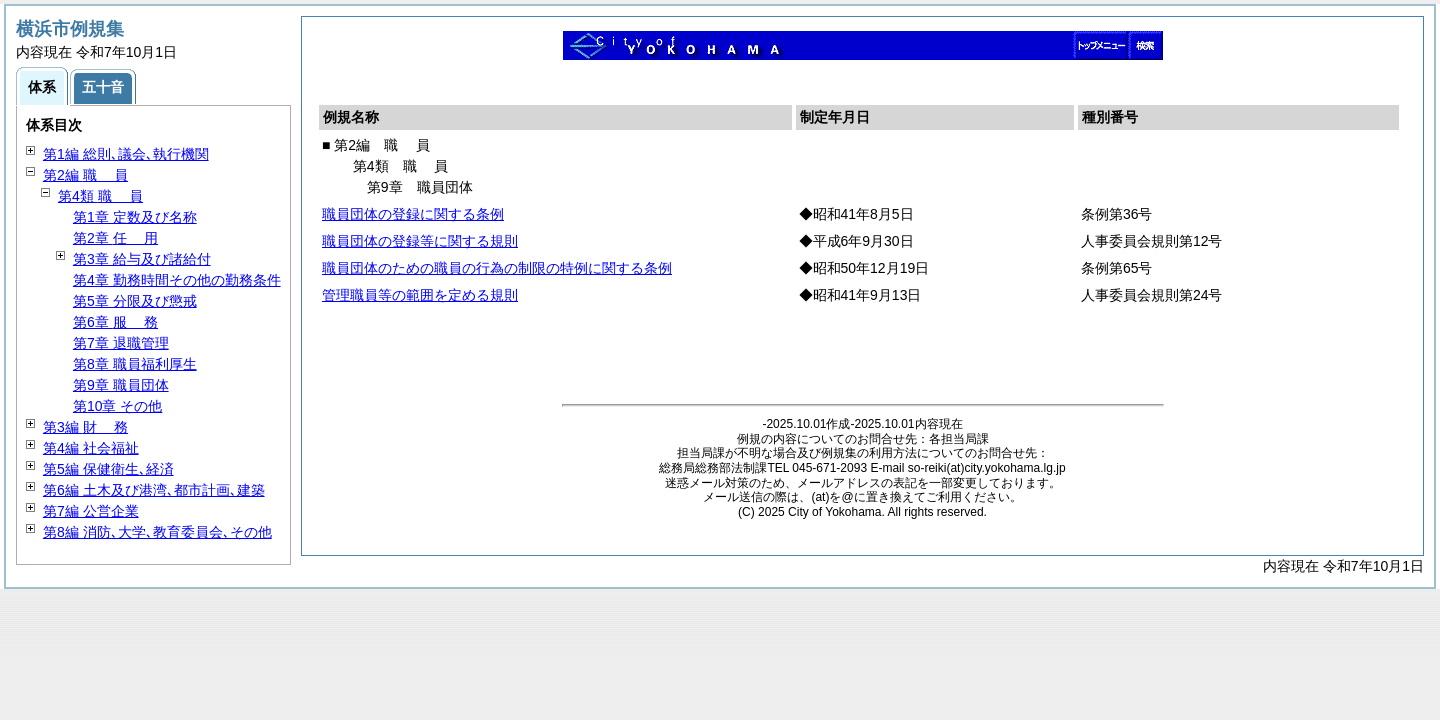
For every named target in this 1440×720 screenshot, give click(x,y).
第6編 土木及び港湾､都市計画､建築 (154, 490)
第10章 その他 (117, 406)
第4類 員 (100, 196)
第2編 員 (85, 175)
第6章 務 (115, 322)
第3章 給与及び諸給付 (142, 259)
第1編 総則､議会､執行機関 (126, 154)
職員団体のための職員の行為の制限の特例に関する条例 (497, 268)
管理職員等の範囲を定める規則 (420, 295)
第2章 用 (115, 238)
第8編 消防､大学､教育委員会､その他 (157, 532)
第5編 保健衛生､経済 (108, 469)
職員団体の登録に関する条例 (413, 214)
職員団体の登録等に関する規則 (420, 241)
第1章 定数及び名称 (135, 217)
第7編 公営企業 (91, 511)
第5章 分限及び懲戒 (135, 301)
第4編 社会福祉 (91, 448)
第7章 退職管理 (121, 343)
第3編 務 (85, 427)
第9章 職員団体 (121, 385)
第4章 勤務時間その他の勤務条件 (177, 280)
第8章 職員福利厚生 (135, 364)
